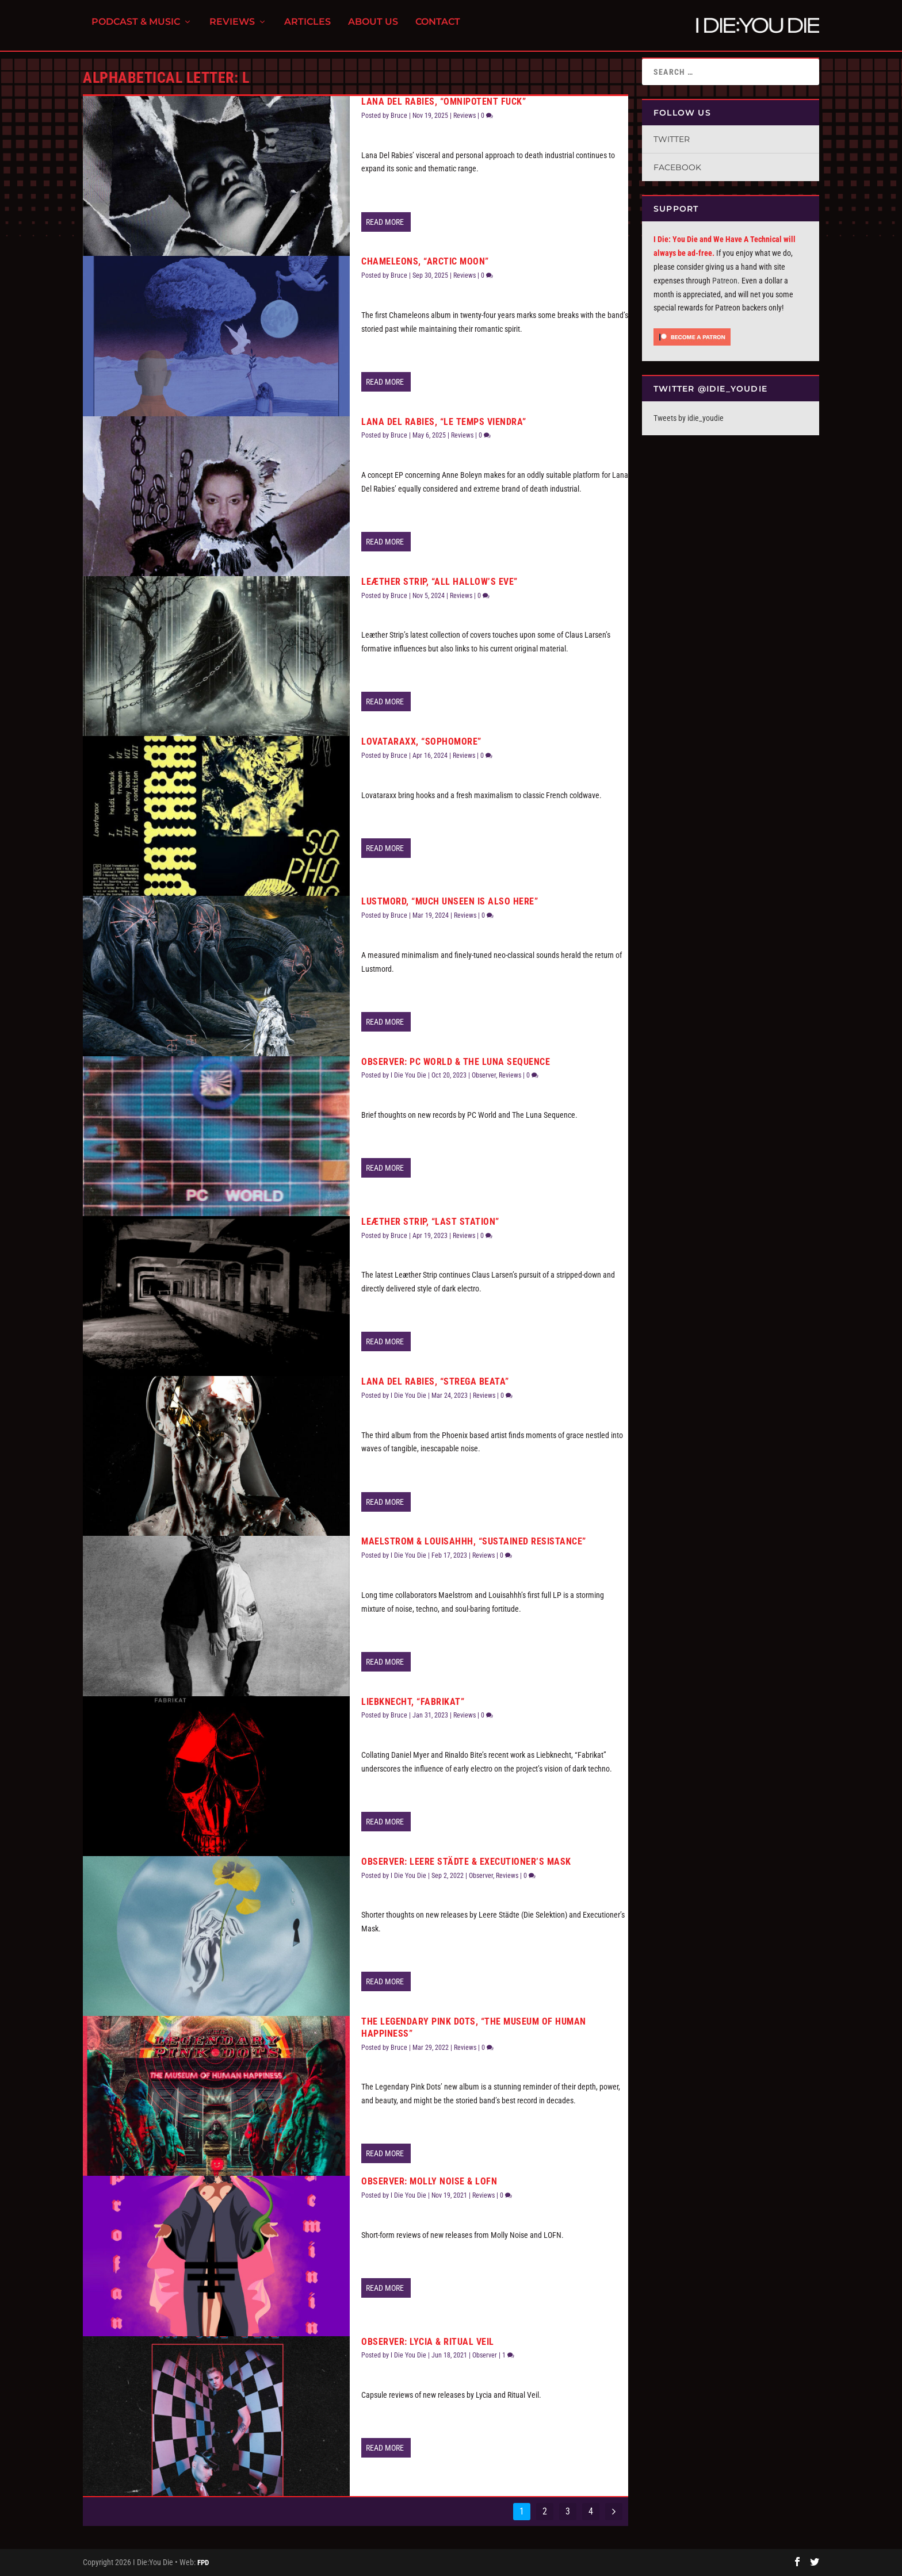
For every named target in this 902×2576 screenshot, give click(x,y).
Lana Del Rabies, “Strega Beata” (435, 1381)
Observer (484, 1075)
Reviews (232, 29)
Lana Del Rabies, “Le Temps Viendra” (443, 421)
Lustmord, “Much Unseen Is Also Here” (449, 901)
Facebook (677, 167)
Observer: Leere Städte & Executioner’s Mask (466, 1861)
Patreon (724, 280)
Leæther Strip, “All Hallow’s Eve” (439, 581)
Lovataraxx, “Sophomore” (421, 741)
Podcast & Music (135, 29)
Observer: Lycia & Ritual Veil (427, 2341)
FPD (203, 2562)
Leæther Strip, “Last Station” (430, 1221)
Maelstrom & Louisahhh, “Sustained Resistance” (473, 1541)
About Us (373, 29)
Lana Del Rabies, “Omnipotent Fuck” (443, 101)
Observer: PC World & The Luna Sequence (455, 1061)
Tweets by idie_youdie (688, 418)
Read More (385, 222)
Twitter (671, 139)
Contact (437, 29)
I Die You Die (408, 1075)
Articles (307, 29)
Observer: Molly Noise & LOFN (429, 2181)
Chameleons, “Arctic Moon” (425, 261)
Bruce (399, 116)
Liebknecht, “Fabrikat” (412, 1701)
